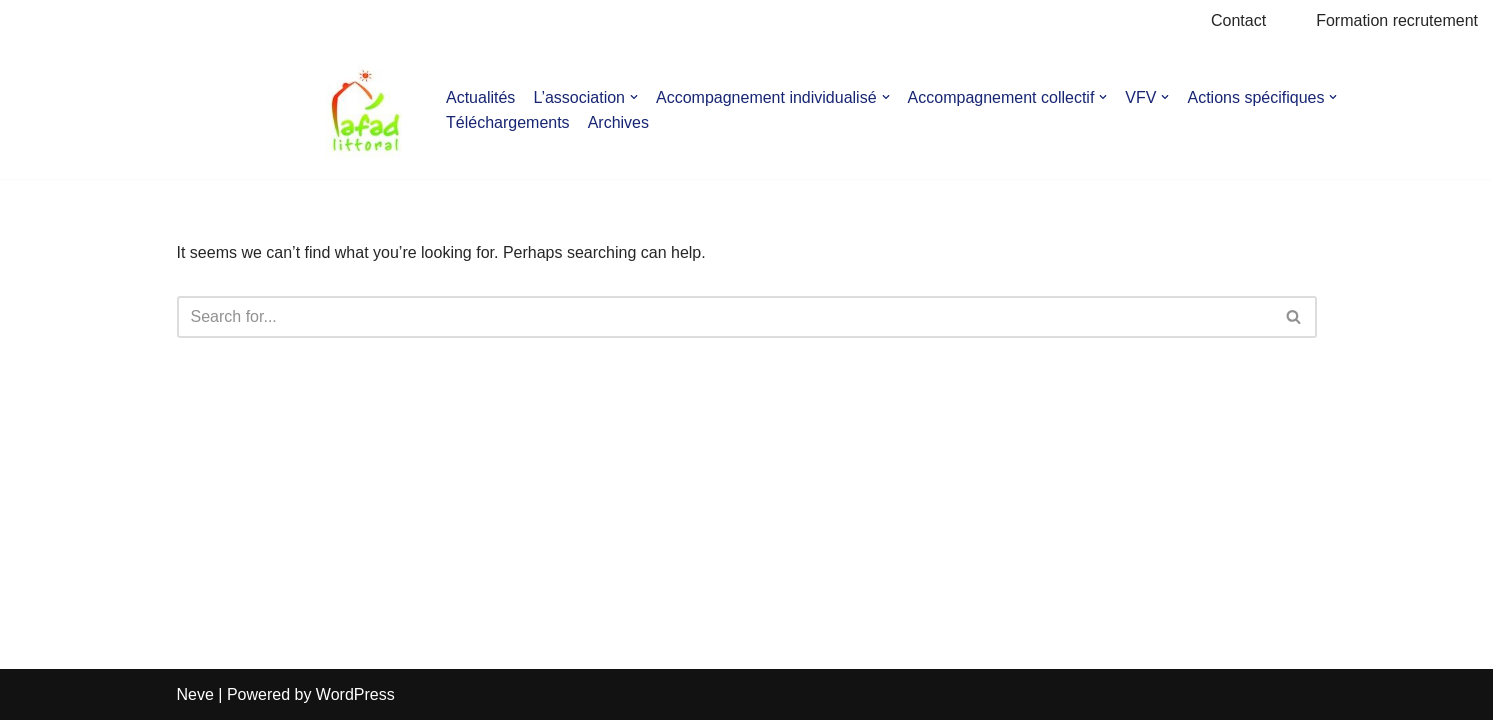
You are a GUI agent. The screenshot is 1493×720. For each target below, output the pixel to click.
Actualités (480, 97)
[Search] (724, 317)
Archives (618, 122)
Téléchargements (508, 122)
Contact (1238, 20)
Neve (195, 694)
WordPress (355, 694)
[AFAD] (365, 110)
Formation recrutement (1397, 20)
